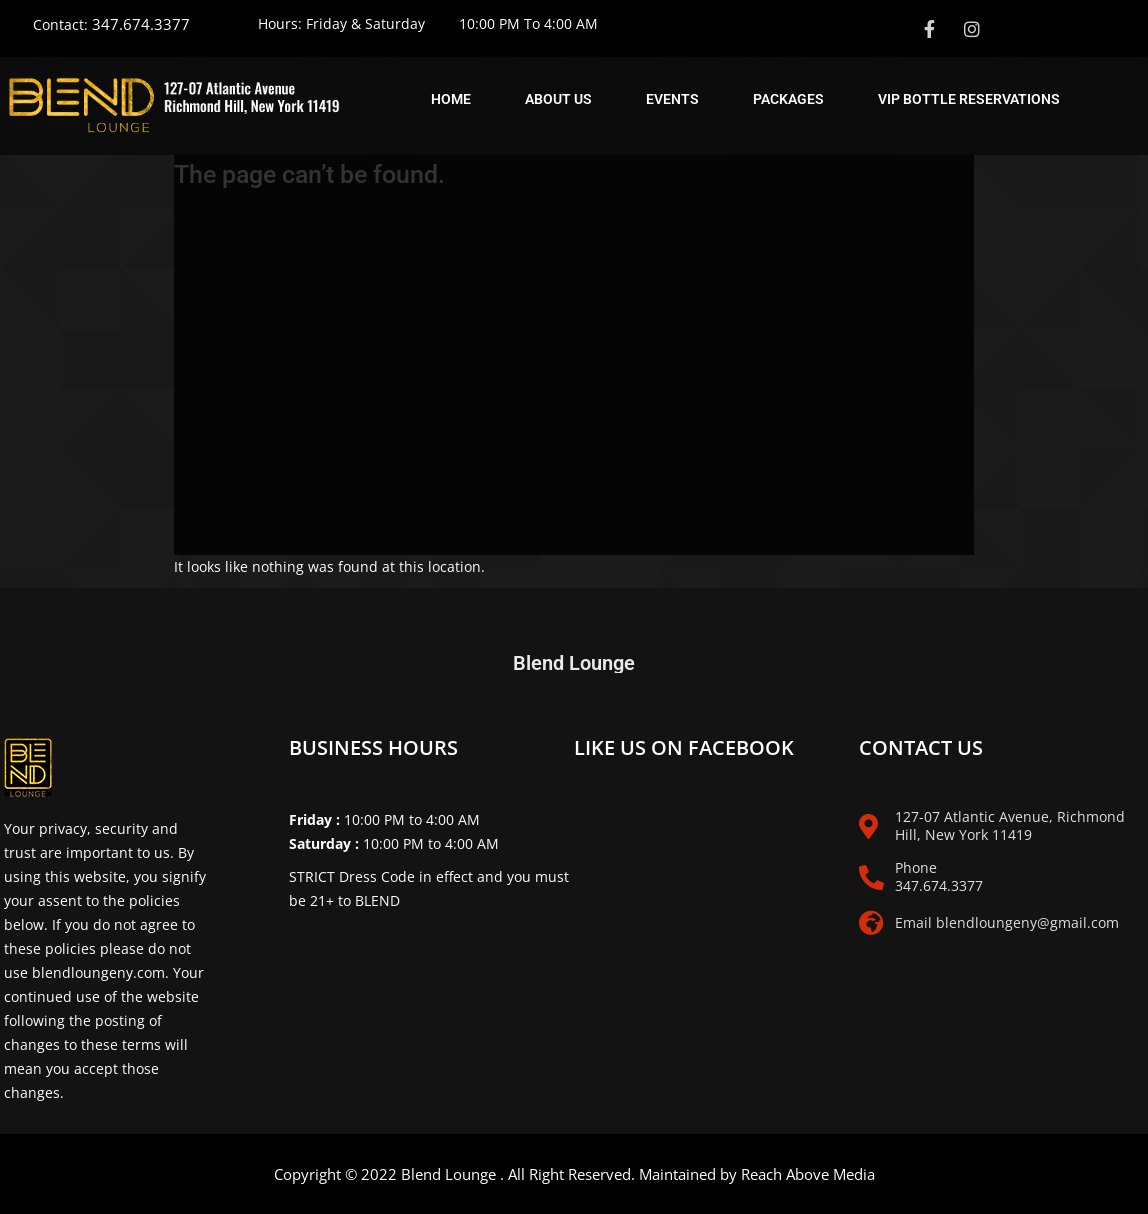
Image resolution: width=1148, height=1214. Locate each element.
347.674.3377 (141, 24)
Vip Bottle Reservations (969, 99)
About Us (558, 99)
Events (672, 99)
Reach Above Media (808, 1174)
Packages (788, 99)
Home (451, 99)
